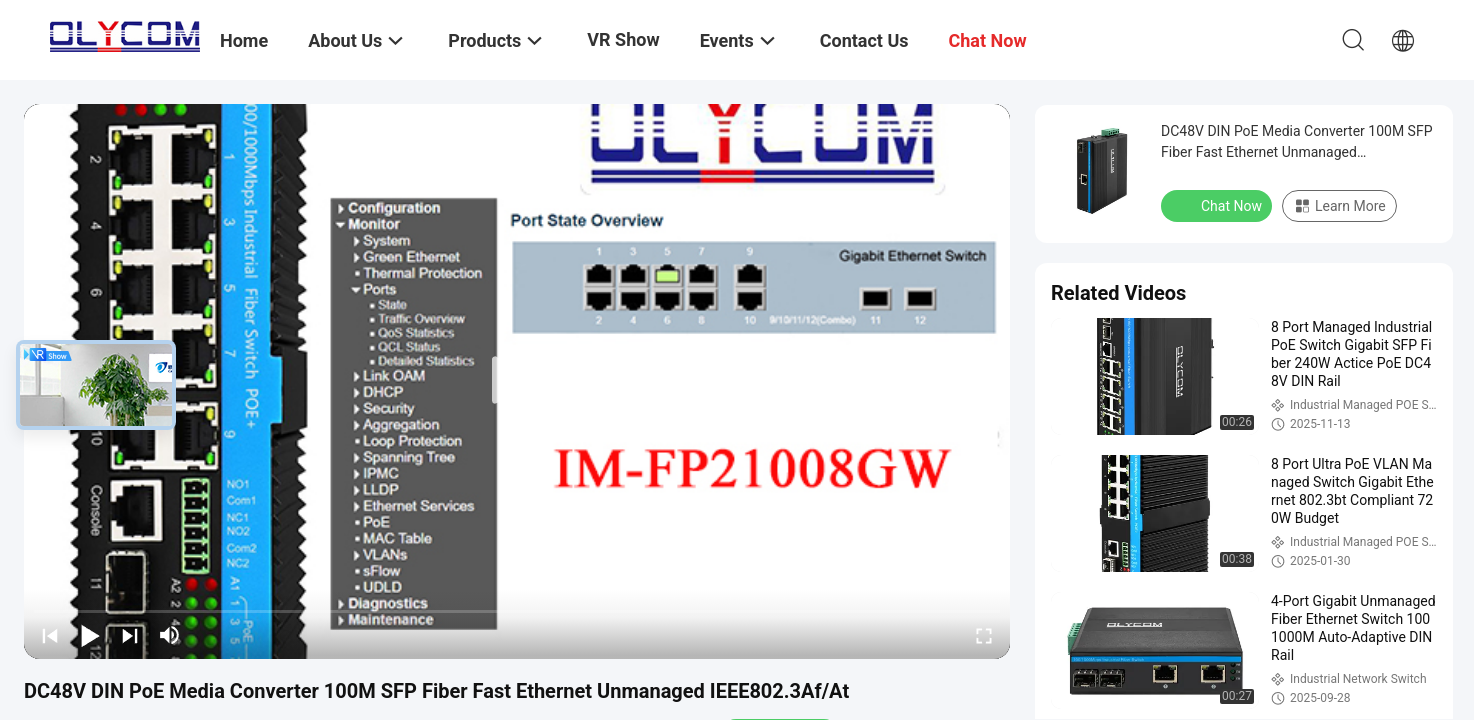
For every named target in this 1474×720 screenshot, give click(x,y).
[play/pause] (90, 635)
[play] (517, 381)
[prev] (50, 635)
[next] (130, 635)
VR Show (623, 39)
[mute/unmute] (170, 635)
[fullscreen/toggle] (984, 635)
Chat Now (1218, 205)
